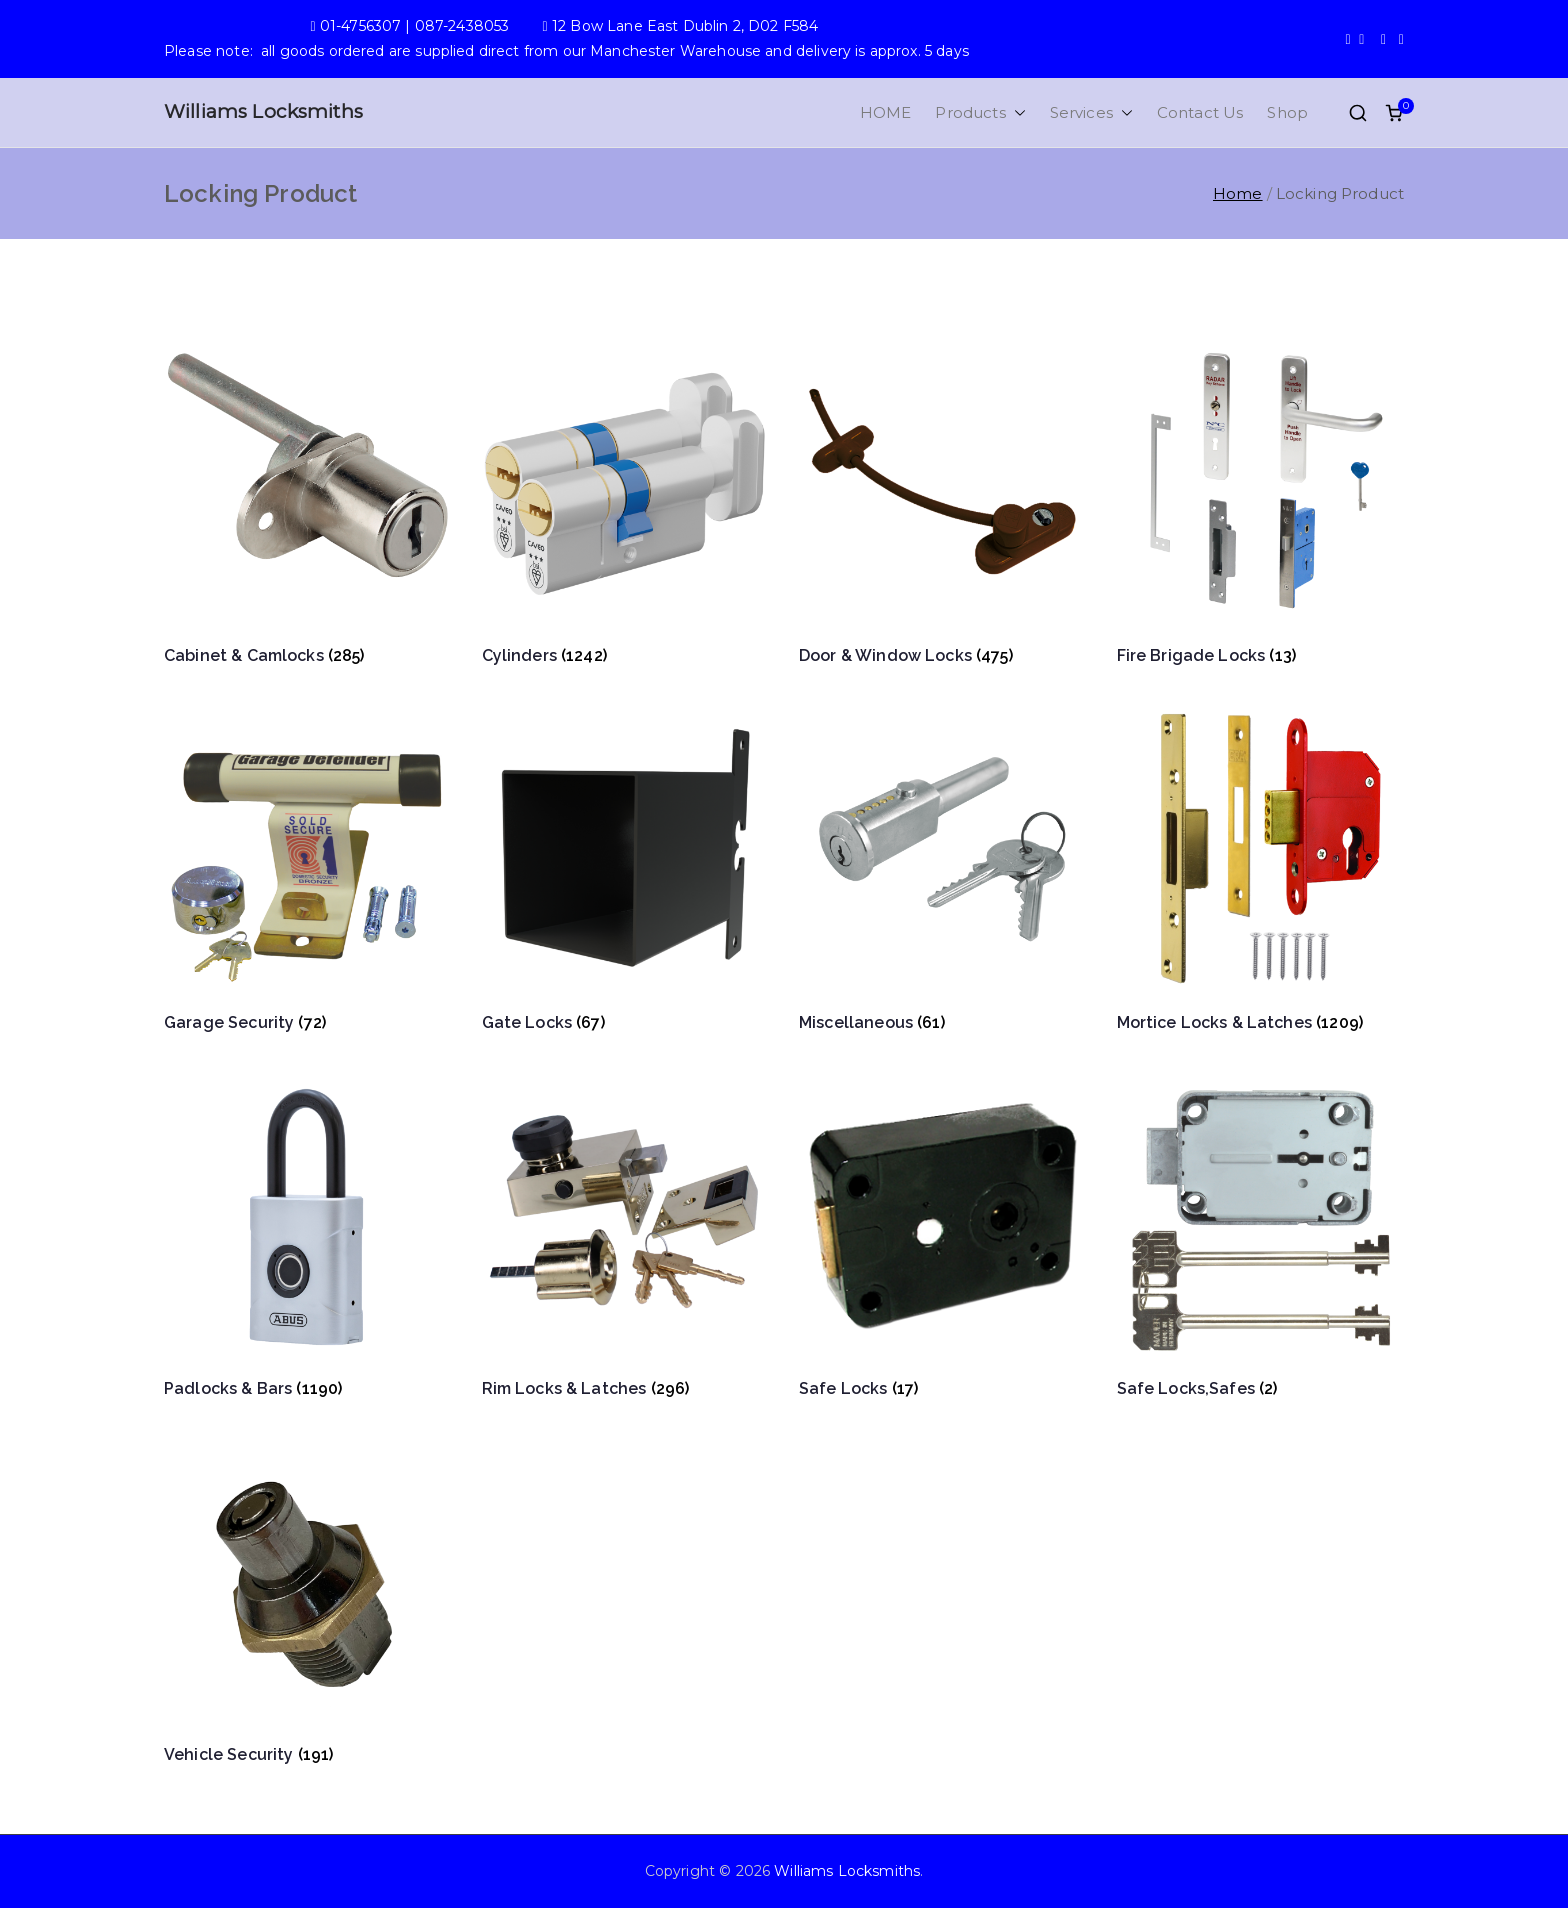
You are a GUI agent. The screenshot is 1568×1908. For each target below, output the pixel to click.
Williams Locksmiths (263, 111)
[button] (1016, 112)
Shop (1287, 112)
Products (980, 112)
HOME (886, 112)
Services (1091, 112)
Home (1238, 193)
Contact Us (1200, 112)
